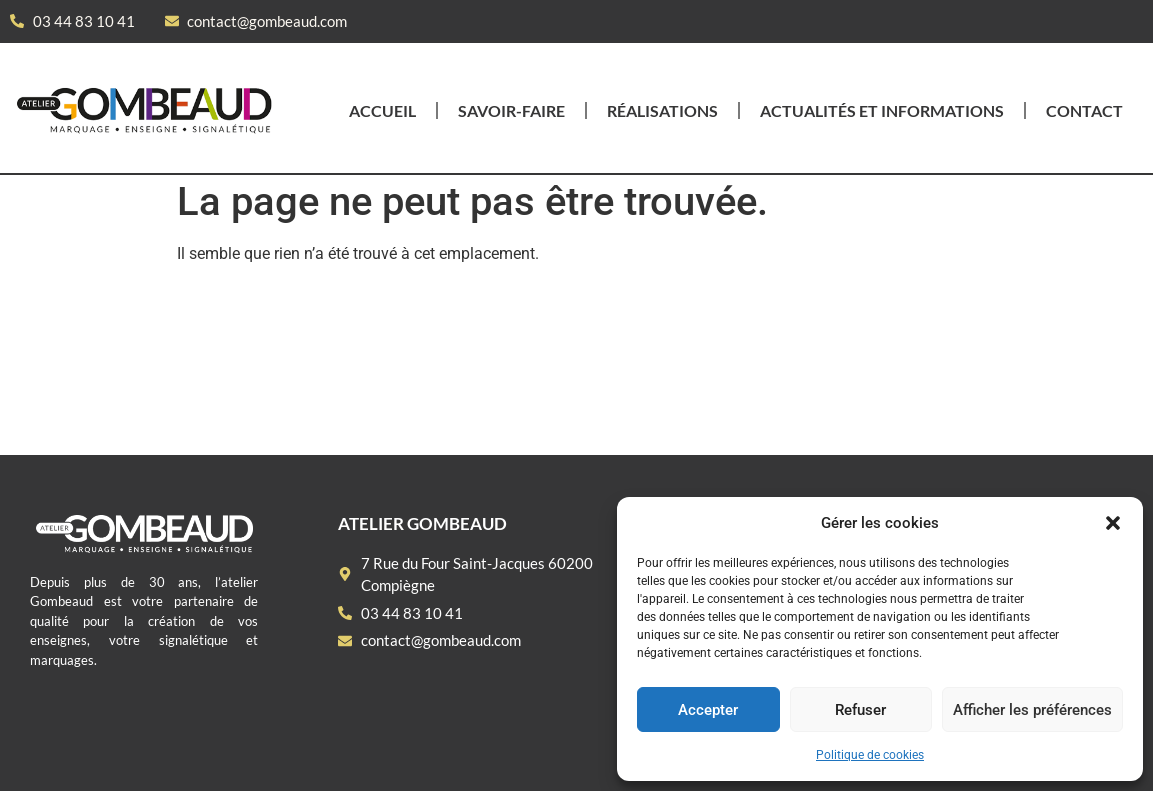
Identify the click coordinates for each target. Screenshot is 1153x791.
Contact (1084, 110)
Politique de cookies (870, 755)
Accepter (708, 710)
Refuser (860, 710)
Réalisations (662, 110)
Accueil (382, 110)
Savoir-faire (511, 110)
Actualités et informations (882, 110)
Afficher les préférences (1032, 710)
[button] (1113, 523)
